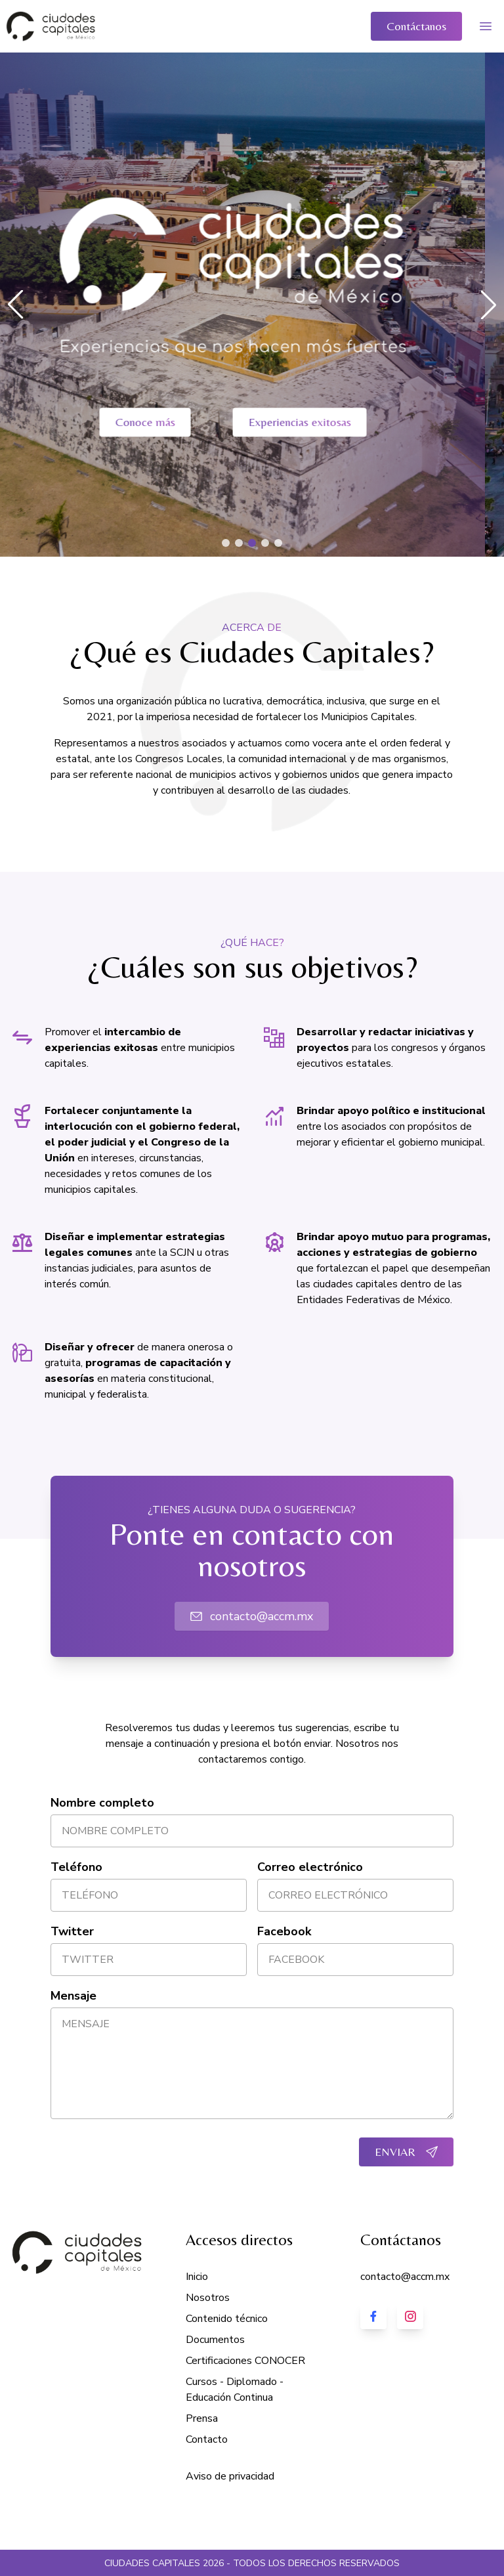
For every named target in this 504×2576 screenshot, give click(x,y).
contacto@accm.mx (251, 1616)
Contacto (207, 2439)
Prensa (202, 2418)
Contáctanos (416, 26)
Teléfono (76, 1867)
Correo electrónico (310, 1867)
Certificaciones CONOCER (245, 2360)
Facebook (284, 1931)
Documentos (215, 2339)
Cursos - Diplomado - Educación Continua (235, 2389)
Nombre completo (102, 1803)
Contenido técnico (227, 2318)
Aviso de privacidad (230, 2476)
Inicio (197, 2276)
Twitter (72, 1931)
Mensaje (73, 1996)
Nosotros (208, 2297)
